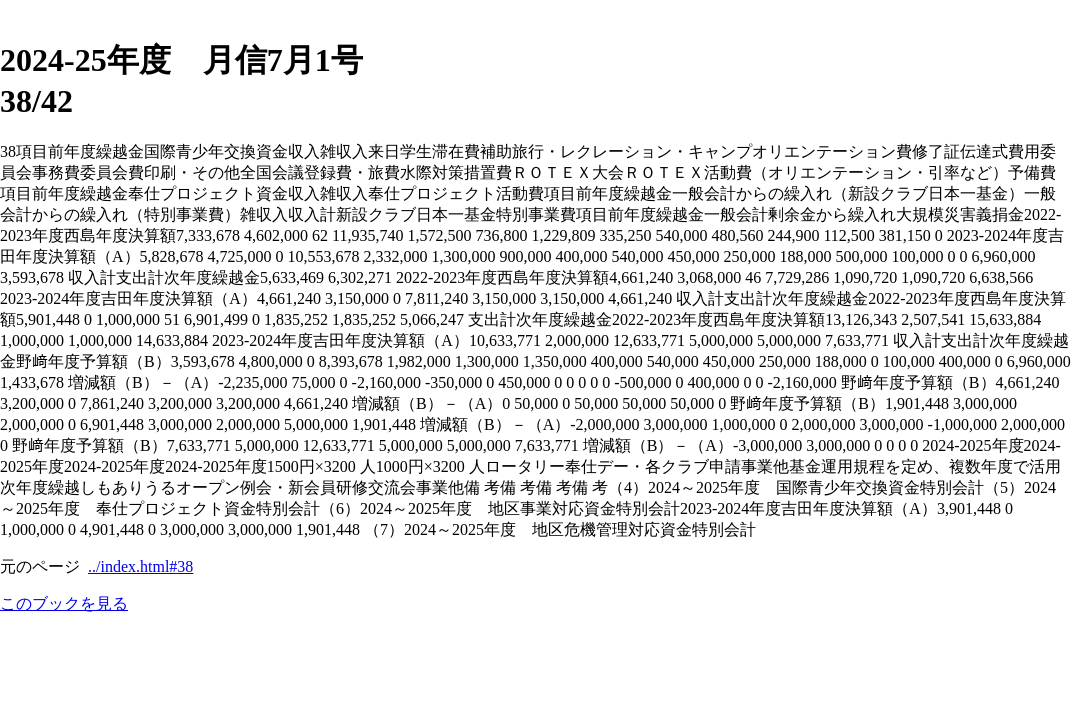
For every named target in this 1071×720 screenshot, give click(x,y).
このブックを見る (64, 603)
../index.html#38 (140, 566)
